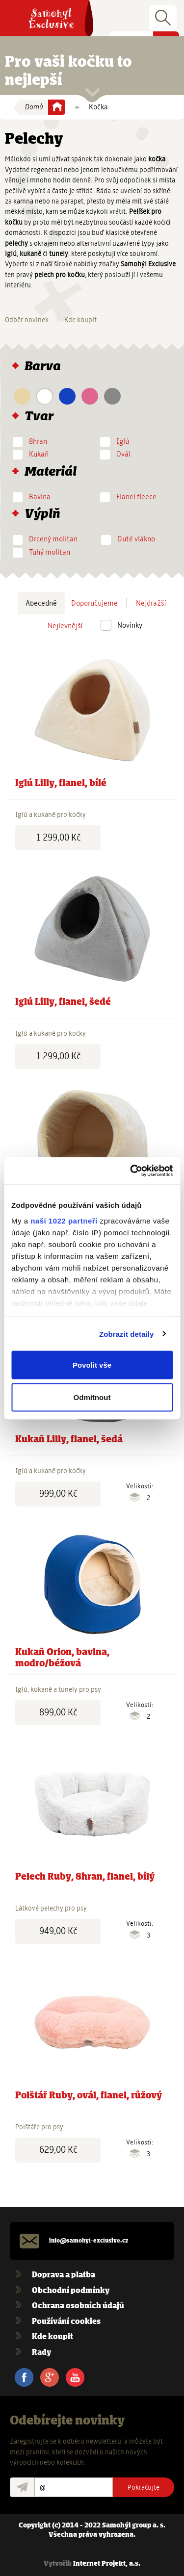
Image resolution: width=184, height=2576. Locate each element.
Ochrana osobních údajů (78, 2306)
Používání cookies (66, 2321)
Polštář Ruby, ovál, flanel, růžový (88, 2095)
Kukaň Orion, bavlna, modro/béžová (62, 1658)
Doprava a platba (63, 2275)
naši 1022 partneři (64, 1220)
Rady (41, 2352)
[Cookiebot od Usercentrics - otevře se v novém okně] (131, 1170)
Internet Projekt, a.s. (106, 2564)
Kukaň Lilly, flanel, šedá (69, 1439)
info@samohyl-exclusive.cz (88, 2241)
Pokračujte (143, 2487)
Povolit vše (92, 1365)
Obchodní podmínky (70, 2291)
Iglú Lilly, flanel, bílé (60, 783)
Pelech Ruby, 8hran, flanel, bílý (85, 1877)
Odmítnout (92, 1397)
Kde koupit (80, 319)
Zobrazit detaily (126, 1333)
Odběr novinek (27, 319)
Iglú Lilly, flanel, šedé (63, 1002)
